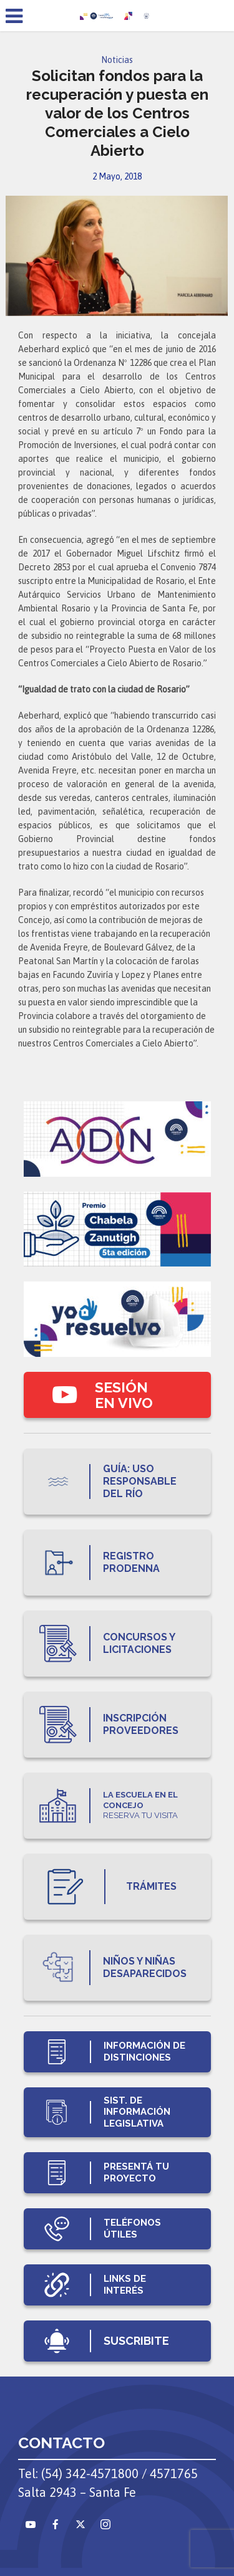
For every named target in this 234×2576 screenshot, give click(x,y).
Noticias (117, 60)
